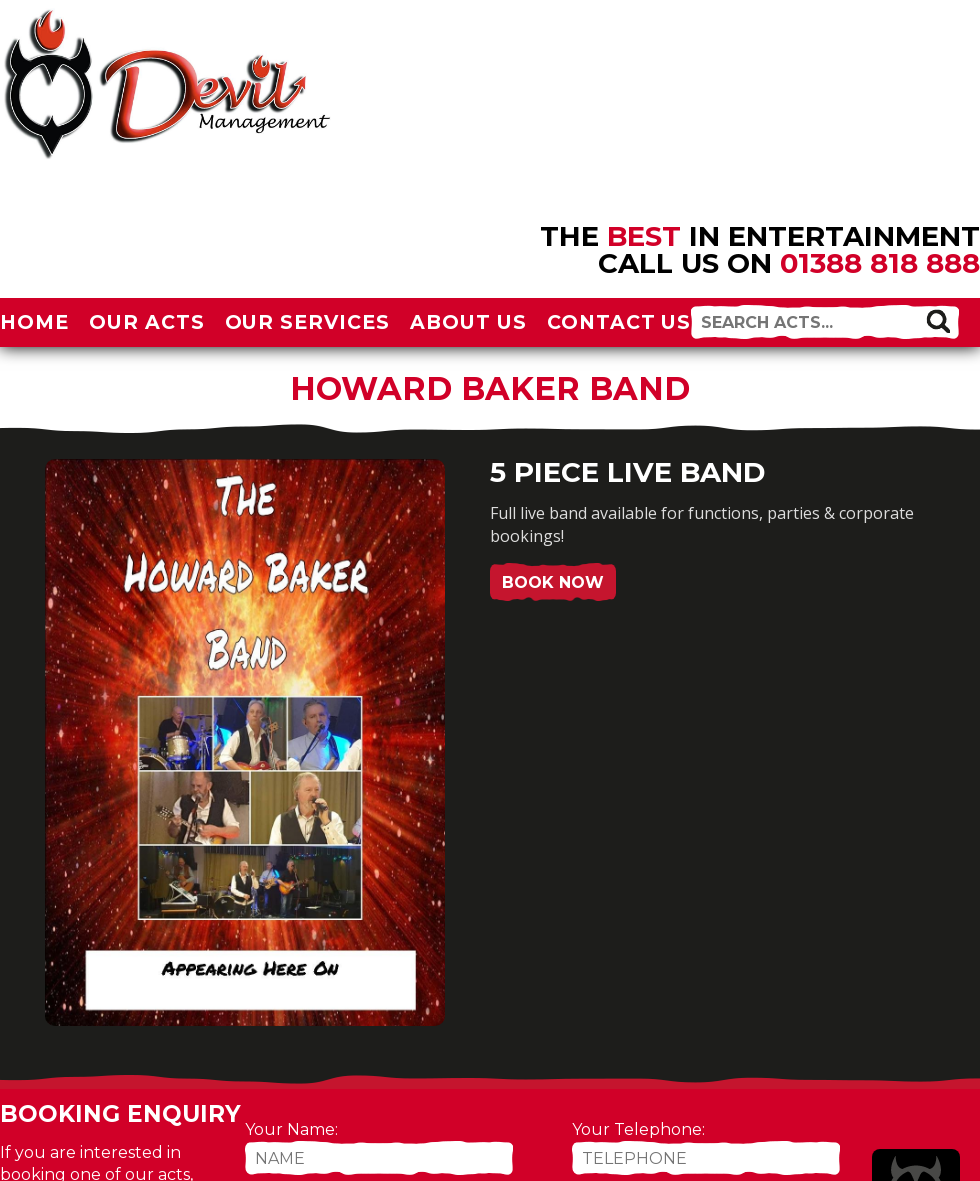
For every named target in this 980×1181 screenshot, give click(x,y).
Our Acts (147, 322)
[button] (938, 321)
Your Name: (291, 1129)
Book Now (553, 582)
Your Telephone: (638, 1129)
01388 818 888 (880, 263)
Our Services (308, 322)
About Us (468, 322)
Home (34, 322)
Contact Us (619, 322)
